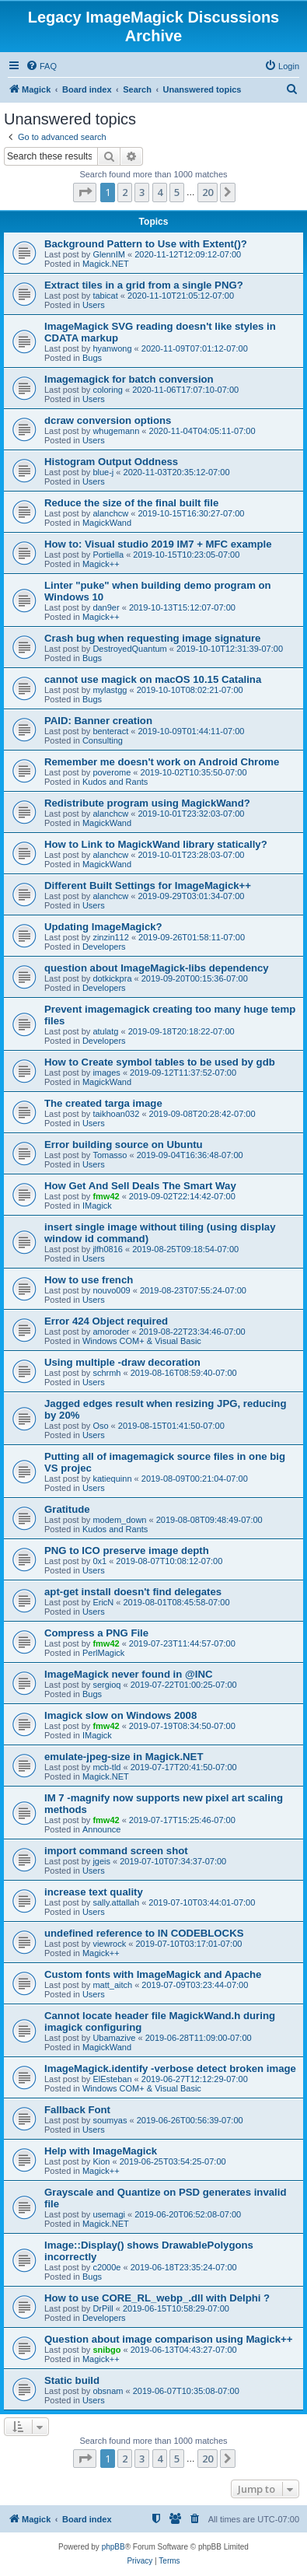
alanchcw (110, 513)
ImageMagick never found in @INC (128, 1674)
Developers (104, 946)
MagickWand (106, 522)
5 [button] (177, 192)
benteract (110, 731)
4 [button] (159, 192)
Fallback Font (77, 2110)
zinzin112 (110, 937)
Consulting (102, 740)
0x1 (99, 1561)
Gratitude (67, 1509)
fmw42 (105, 1196)
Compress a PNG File (96, 1633)
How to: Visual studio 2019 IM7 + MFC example (158, 544)
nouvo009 (111, 1290)
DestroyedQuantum (129, 648)
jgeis (101, 1861)
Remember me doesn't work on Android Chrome (161, 762)
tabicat (104, 295)
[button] (84, 192)
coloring (107, 389)
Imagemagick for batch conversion (129, 379)
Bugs (92, 357)
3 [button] (142, 192)
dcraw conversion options (107, 420)
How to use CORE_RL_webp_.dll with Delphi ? (157, 2298)
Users (93, 305)
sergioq (106, 1684)
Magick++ (101, 564)
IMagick (97, 1205)
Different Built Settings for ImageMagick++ (147, 885)
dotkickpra (111, 978)
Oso (100, 1425)
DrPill (102, 2308)
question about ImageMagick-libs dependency (156, 968)
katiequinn (111, 1478)
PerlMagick (103, 1652)
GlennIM (108, 254)
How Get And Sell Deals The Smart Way (140, 1186)
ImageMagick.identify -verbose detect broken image (170, 2068)
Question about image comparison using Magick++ (168, 2339)
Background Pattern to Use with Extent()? (145, 244)
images (106, 1072)
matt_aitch (112, 1985)
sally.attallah (115, 1902)
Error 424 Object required (106, 1321)
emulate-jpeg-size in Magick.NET (123, 1756)
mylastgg (109, 690)
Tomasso (109, 1155)
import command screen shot (116, 1851)
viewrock (109, 1943)
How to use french (88, 1280)
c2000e (106, 2267)
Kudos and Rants (115, 781)
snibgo (106, 2349)
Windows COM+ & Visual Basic (141, 1341)
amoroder (110, 1331)
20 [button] (207, 192)
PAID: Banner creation (98, 720)
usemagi (108, 2214)
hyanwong (111, 348)
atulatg (105, 1031)
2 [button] (124, 192)
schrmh (106, 1372)
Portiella (108, 554)
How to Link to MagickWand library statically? (155, 844)
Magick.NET (105, 263)
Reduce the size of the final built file (131, 503)
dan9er (105, 607)
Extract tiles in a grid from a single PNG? (143, 285)
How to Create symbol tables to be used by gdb (159, 1062)
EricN (102, 1602)
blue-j (102, 472)
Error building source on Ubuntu (123, 1144)
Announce (101, 1829)
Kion (101, 2161)
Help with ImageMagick (100, 2151)
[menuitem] (41, 66)
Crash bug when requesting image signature (152, 638)
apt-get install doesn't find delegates (133, 1592)
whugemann (115, 431)
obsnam (107, 2391)
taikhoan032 (115, 1113)
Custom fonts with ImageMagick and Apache (152, 1974)
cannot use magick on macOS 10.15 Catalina (152, 679)
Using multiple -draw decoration (122, 1362)
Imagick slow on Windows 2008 (120, 1715)
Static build (71, 2380)
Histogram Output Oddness (111, 461)
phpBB (113, 2547)
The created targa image (103, 1103)
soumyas (109, 2120)
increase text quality (93, 1892)
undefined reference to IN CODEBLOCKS (143, 1933)
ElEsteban (111, 2079)
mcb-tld (106, 1767)
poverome (111, 772)
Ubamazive (113, 2037)
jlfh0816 (107, 1249)
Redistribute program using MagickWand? (147, 803)
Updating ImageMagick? (103, 927)
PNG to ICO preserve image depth (126, 1550)
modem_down (119, 1519)
